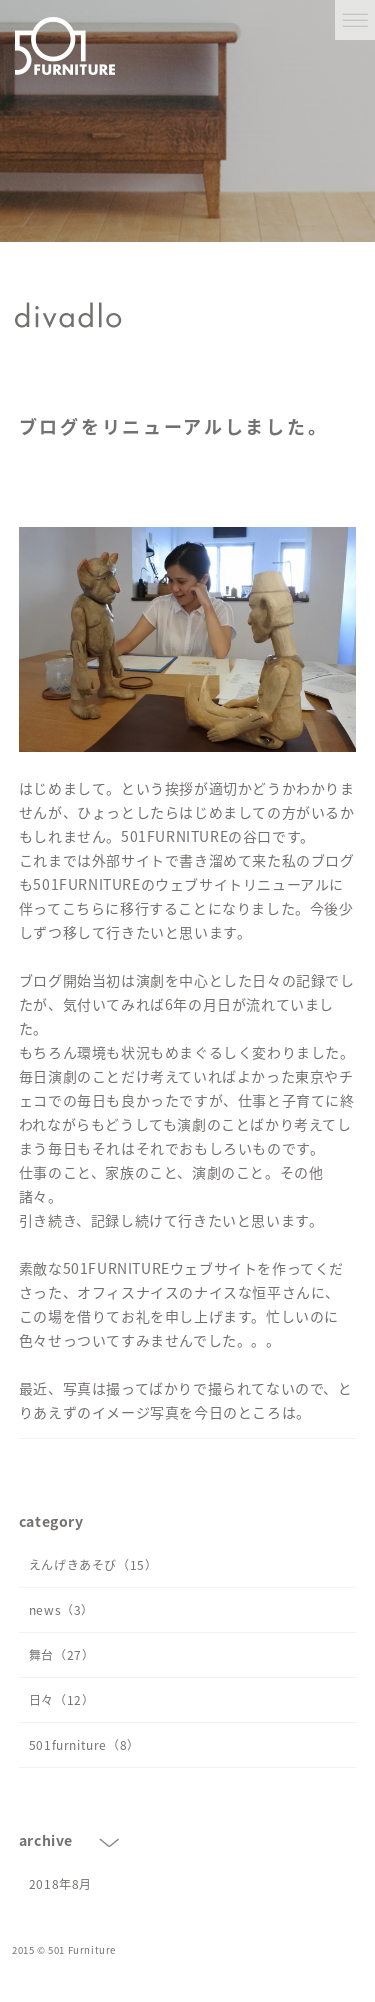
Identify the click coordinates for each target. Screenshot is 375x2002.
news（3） (61, 1610)
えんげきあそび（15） (93, 1565)
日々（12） (62, 1700)
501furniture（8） (84, 1745)
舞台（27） (62, 1655)
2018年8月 (60, 1884)
